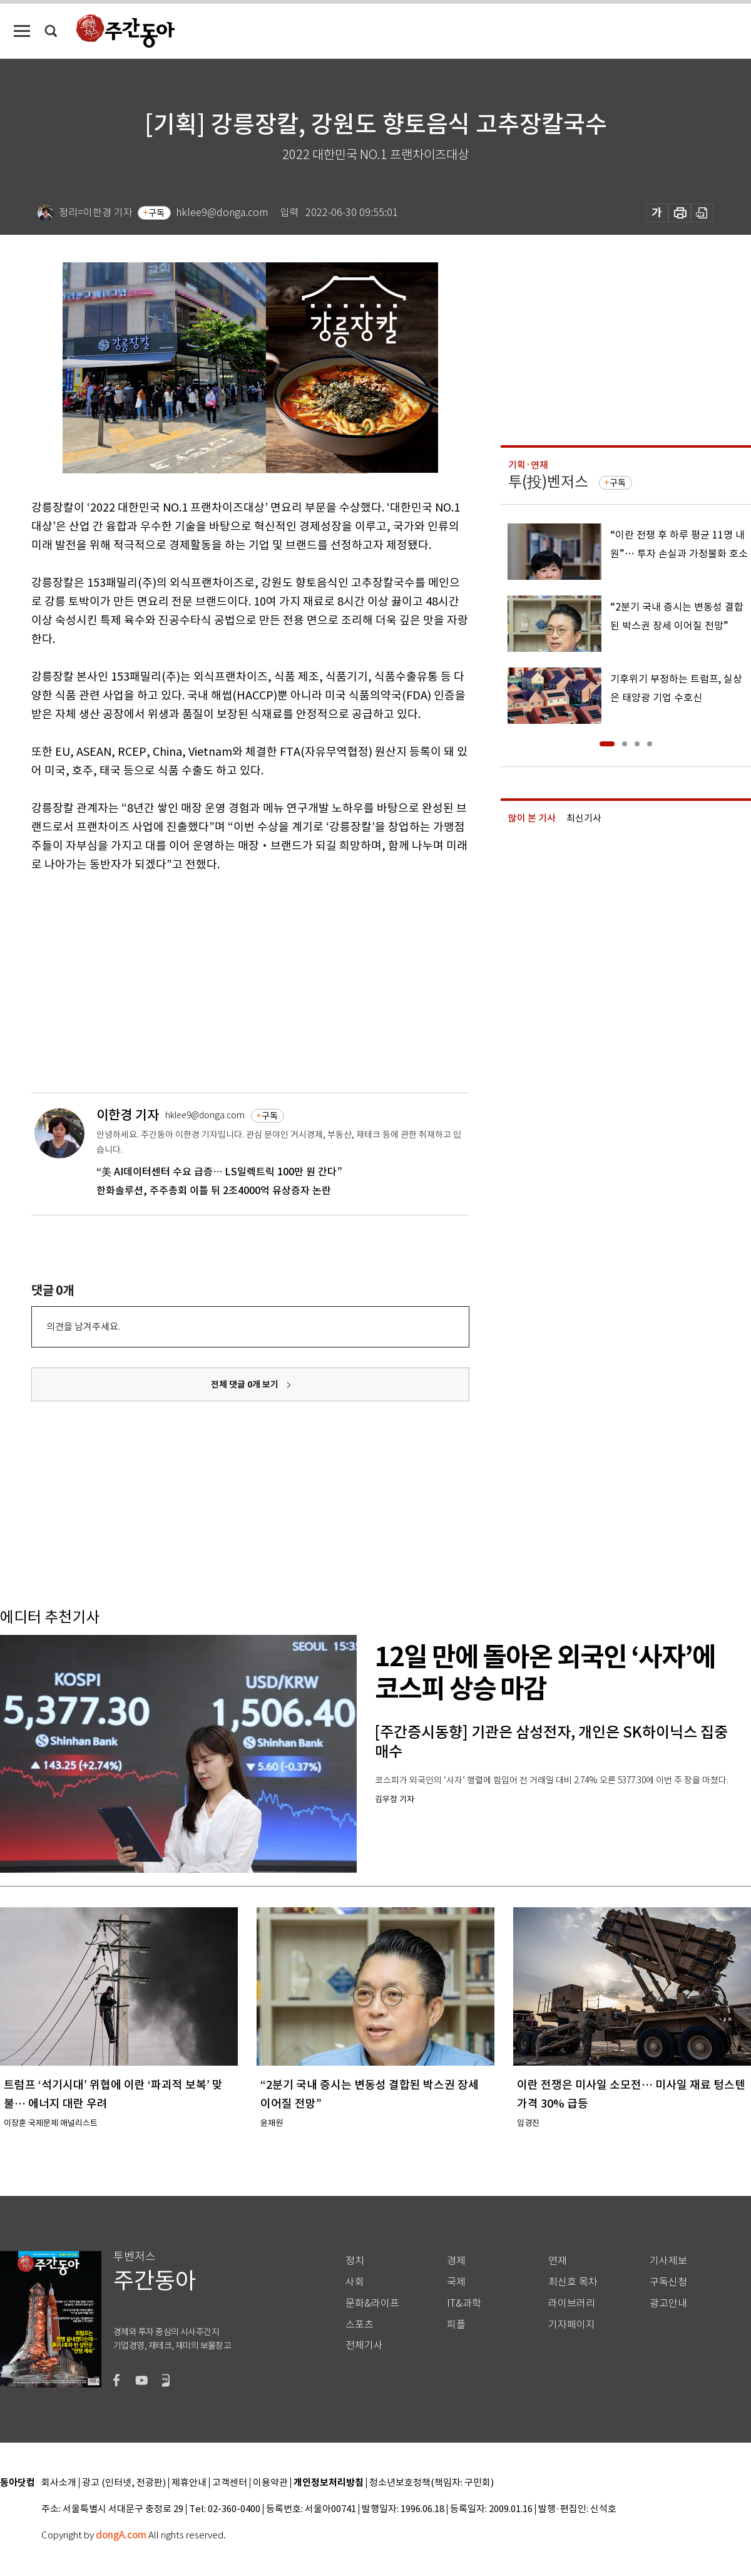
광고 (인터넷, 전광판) (124, 2483)
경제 (456, 2261)
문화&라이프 (372, 2303)
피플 (456, 2325)
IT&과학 (464, 2303)
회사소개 (58, 2483)
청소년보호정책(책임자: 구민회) (431, 2483)
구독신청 (668, 2282)
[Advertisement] (182, 980)
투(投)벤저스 (548, 482)
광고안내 (668, 2303)
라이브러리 (571, 2303)
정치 (354, 2261)
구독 (156, 213)
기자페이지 (571, 2325)
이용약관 (270, 2483)
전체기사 (364, 2345)
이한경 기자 (127, 1114)
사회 (354, 2282)
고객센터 (229, 2483)
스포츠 (359, 2325)
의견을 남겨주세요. (83, 1326)
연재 (557, 2261)
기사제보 (668, 2261)
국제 (456, 2282)
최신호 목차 (573, 2282)
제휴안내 (189, 2483)
